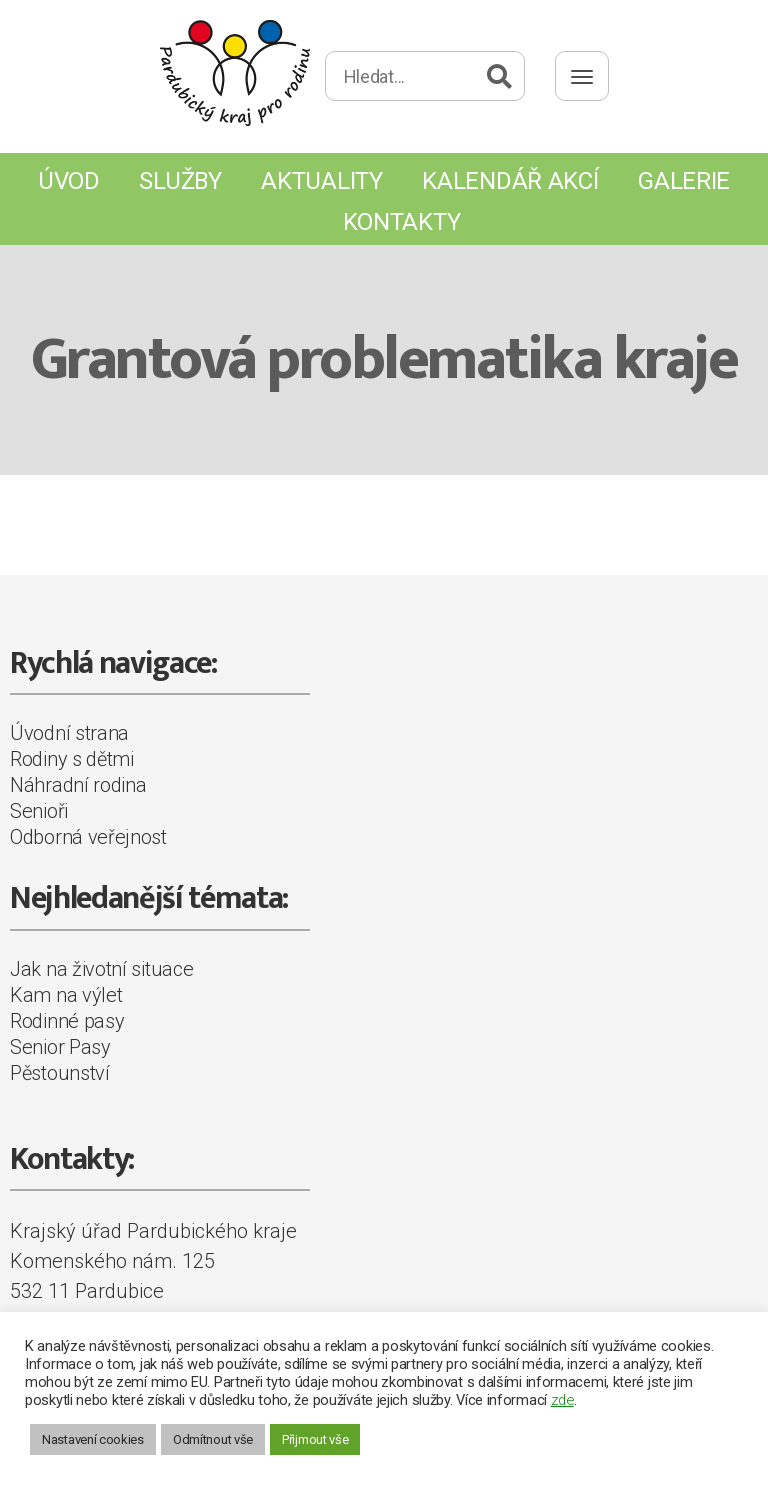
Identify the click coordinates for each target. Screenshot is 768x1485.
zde (562, 1400)
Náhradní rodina (78, 785)
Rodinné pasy (67, 1021)
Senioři (39, 811)
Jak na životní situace (101, 969)
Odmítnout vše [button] (213, 1439)
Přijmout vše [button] (315, 1439)
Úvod (69, 181)
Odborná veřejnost (88, 837)
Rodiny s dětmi (72, 759)
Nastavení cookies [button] (93, 1439)
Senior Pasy (60, 1047)
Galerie (684, 181)
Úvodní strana (69, 733)
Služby (180, 181)
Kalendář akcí (510, 181)
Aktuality (321, 181)
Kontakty (402, 222)
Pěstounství (60, 1073)
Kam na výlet (66, 995)
